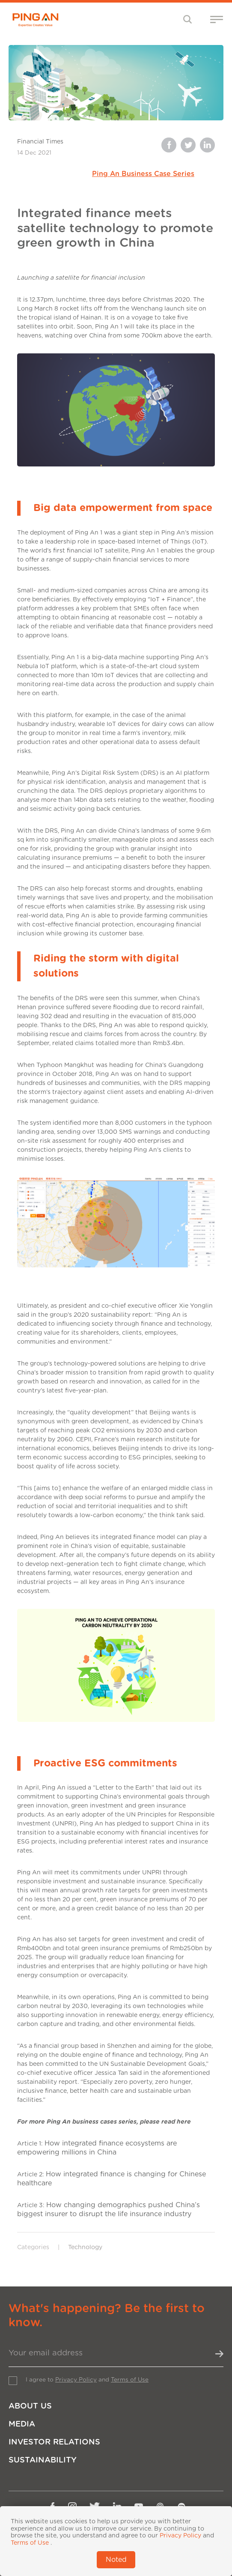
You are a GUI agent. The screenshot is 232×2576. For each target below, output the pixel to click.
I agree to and (87, 2380)
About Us (30, 2406)
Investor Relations (54, 2442)
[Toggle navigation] (187, 19)
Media (22, 2424)
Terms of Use (130, 2380)
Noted (116, 2559)
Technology (85, 2247)
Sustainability (43, 2460)
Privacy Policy (76, 2380)
